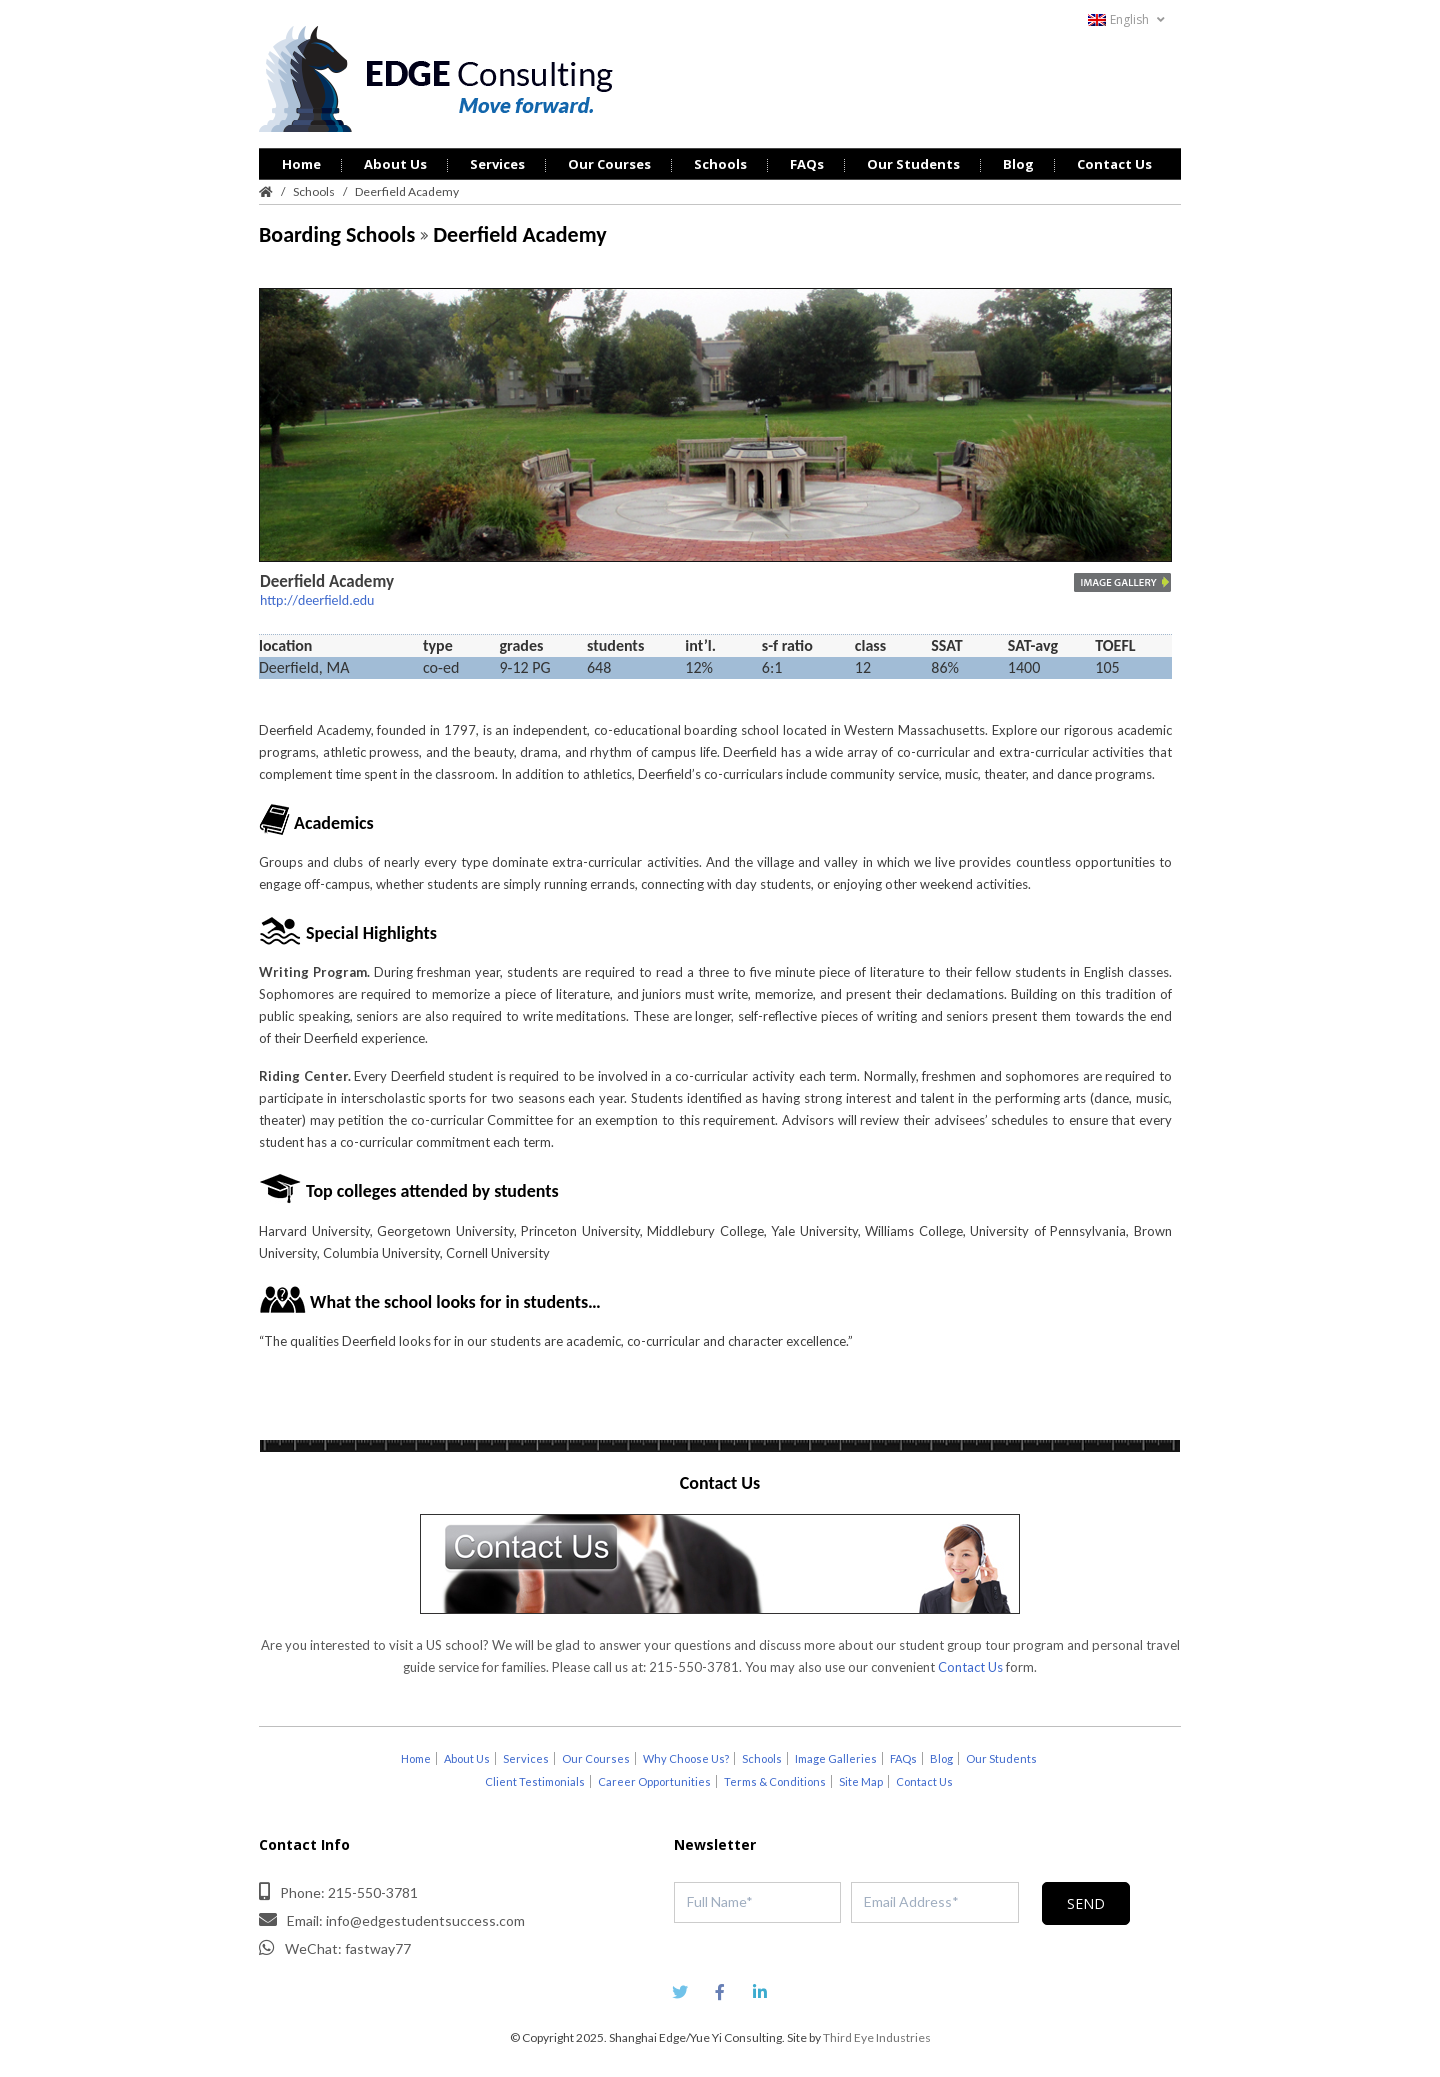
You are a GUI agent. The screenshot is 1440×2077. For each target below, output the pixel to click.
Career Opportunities (654, 1781)
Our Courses (609, 164)
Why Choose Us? (686, 1758)
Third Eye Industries (877, 2037)
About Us (395, 164)
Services (497, 164)
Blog (1018, 164)
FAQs (807, 164)
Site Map (861, 1781)
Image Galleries (836, 1758)
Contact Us (1114, 164)
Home (301, 164)
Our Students (913, 164)
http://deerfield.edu (317, 600)
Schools (720, 164)
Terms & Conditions (775, 1781)
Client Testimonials (535, 1781)
